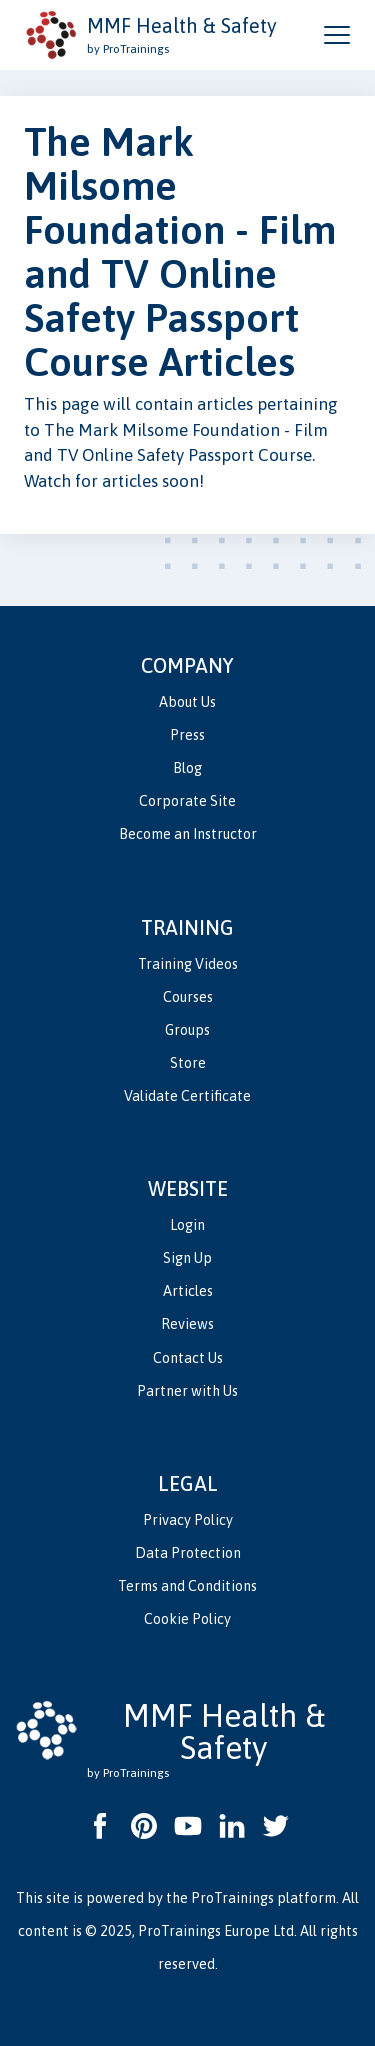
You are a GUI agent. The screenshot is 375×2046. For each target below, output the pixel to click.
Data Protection (188, 1553)
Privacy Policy (188, 1520)
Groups (187, 1030)
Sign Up (187, 1258)
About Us (187, 702)
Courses (188, 997)
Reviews (187, 1324)
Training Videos (188, 964)
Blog (187, 768)
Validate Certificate (187, 1096)
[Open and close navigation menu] (337, 35)
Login (187, 1225)
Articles (188, 1291)
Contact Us (188, 1358)
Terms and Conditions (187, 1586)
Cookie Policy (187, 1619)
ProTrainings (232, 1898)
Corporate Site (187, 801)
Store (188, 1063)
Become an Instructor (188, 834)
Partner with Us (187, 1391)
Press (187, 735)
